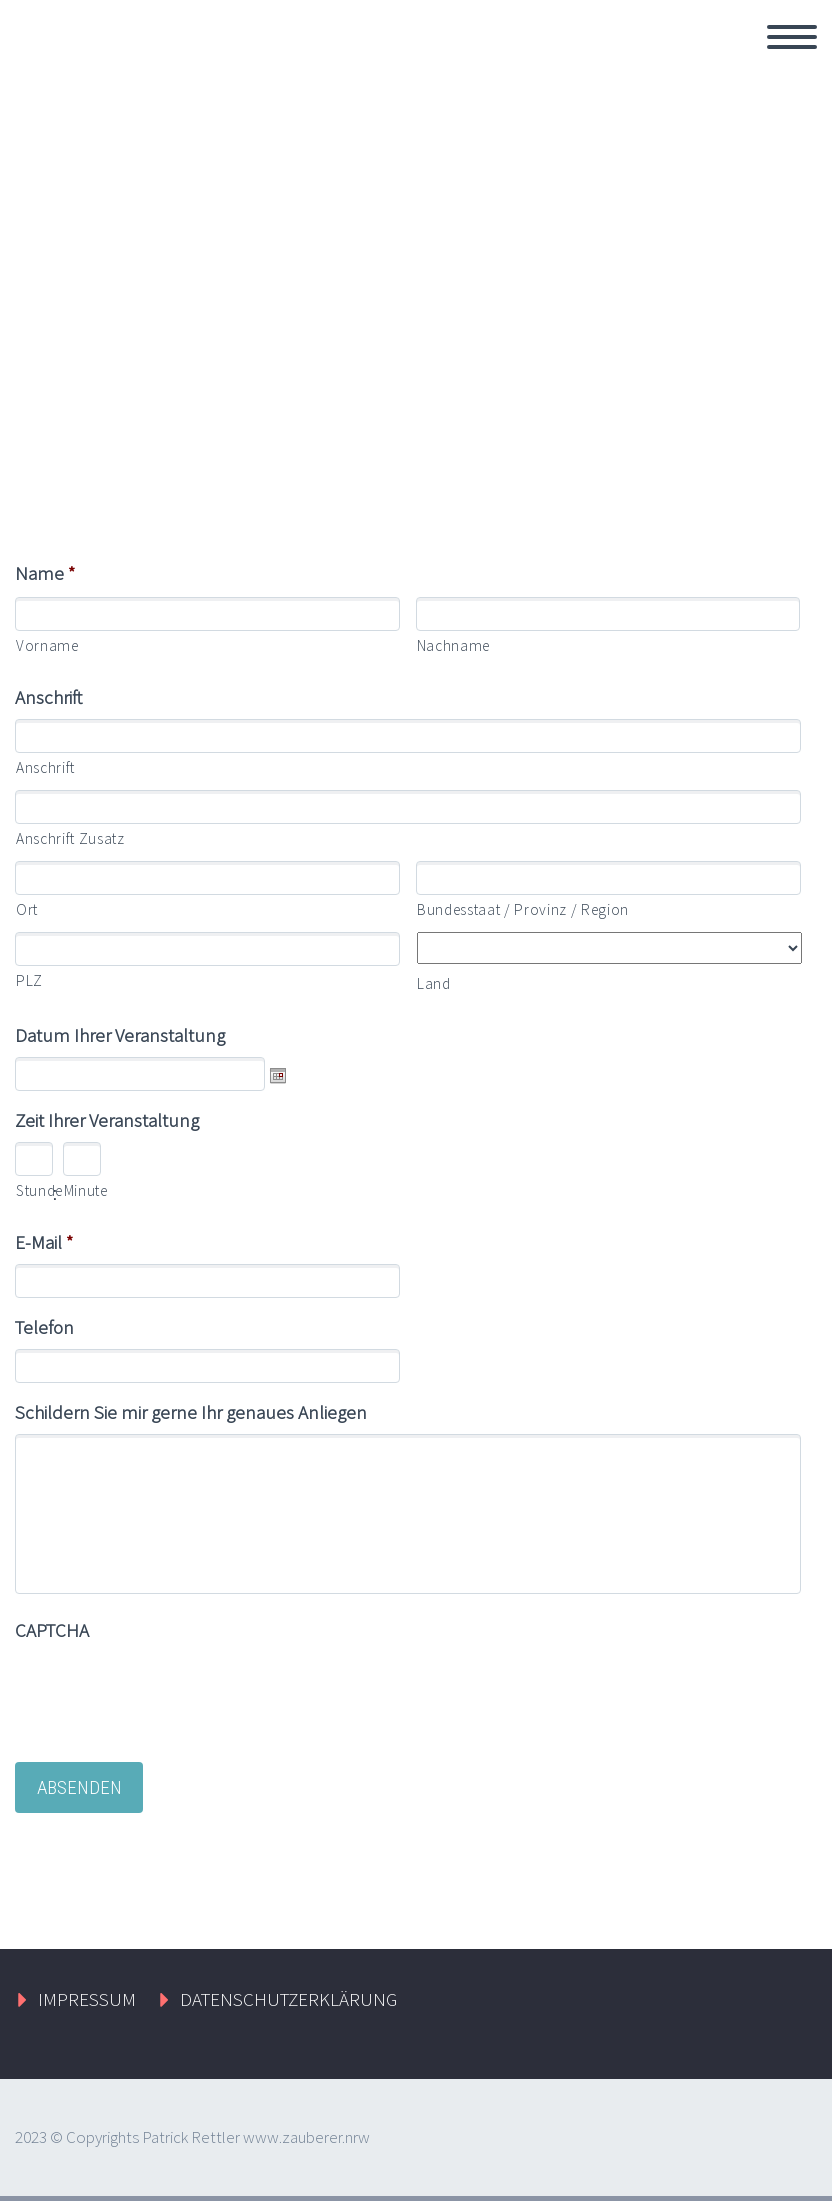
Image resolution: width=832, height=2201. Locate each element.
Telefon (44, 1327)
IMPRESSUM (87, 1999)
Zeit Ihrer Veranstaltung (107, 1120)
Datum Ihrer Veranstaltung (120, 1035)
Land (434, 983)
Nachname (453, 645)
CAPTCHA (52, 1630)
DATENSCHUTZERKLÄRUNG (288, 1999)
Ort (27, 909)
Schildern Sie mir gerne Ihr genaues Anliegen (191, 1412)
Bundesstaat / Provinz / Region (523, 909)
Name (45, 573)
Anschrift (48, 697)
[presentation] (167, 1691)
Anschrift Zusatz (70, 838)
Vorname (47, 645)
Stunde (31, 1190)
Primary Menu (792, 37)
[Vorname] (207, 614)
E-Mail (44, 1242)
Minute (79, 1190)
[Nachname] (608, 614)
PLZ (29, 980)
